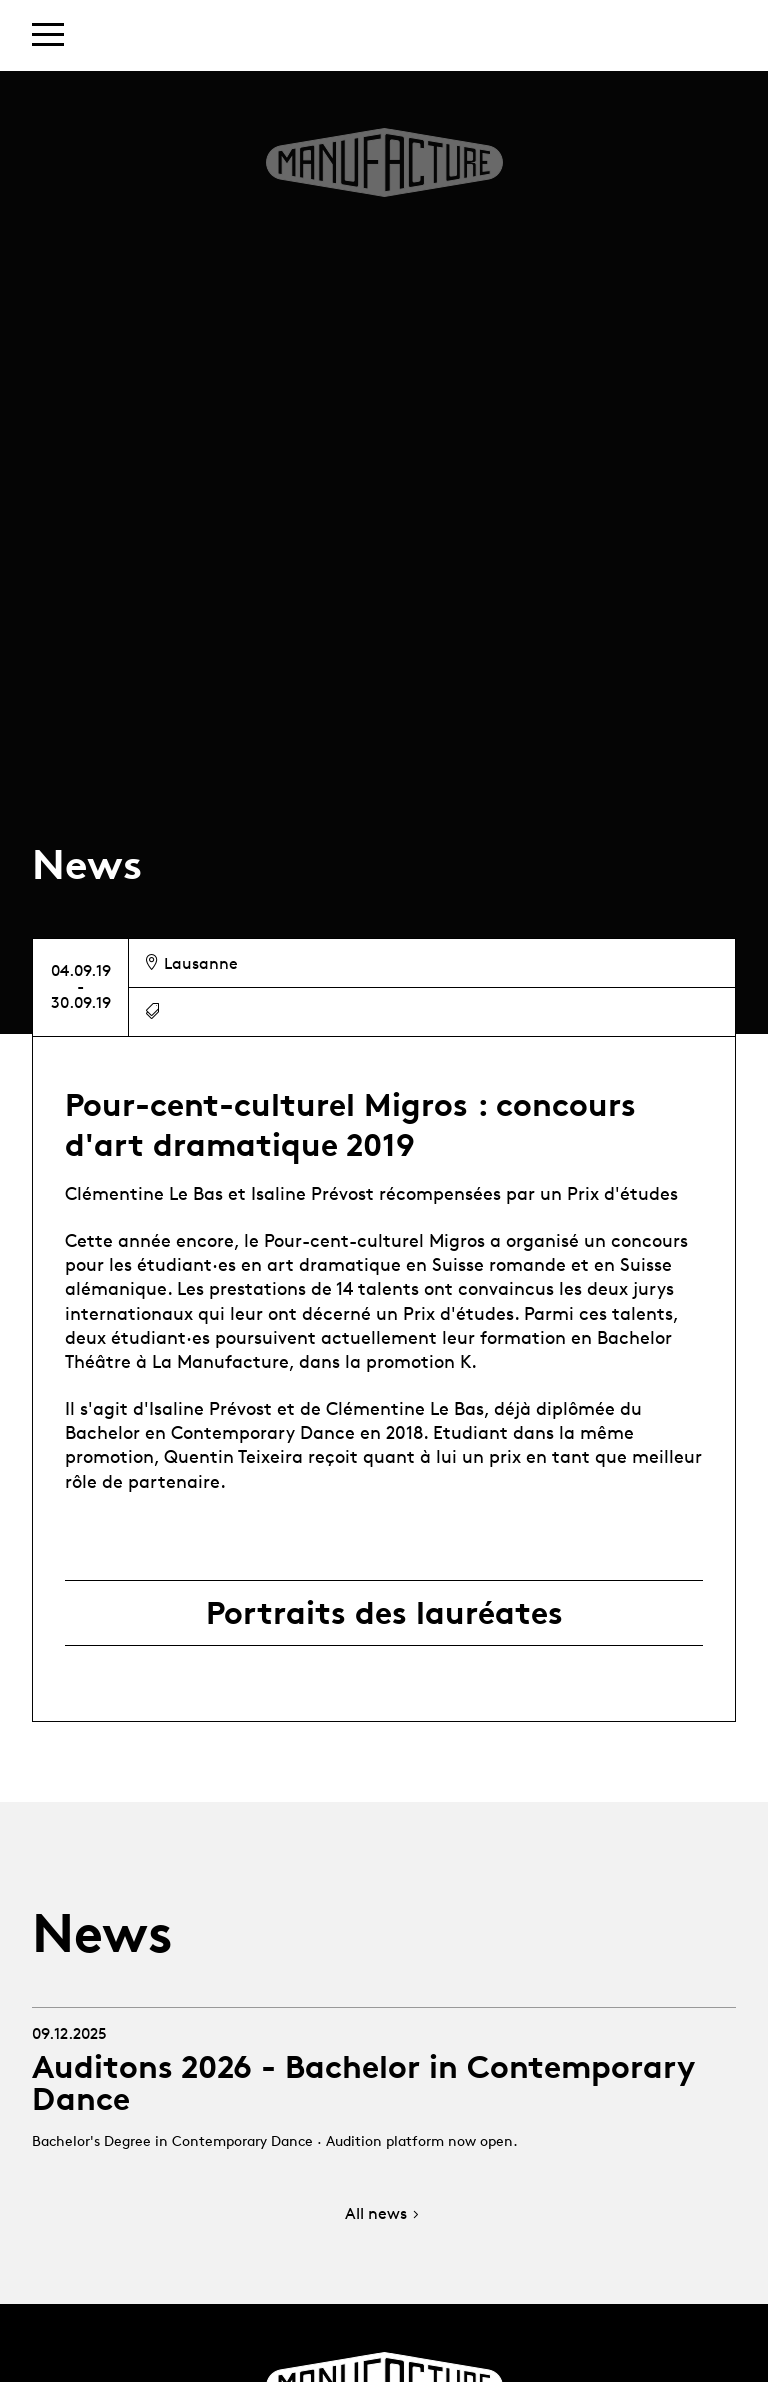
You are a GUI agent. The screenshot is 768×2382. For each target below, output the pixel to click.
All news (384, 2214)
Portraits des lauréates (384, 1613)
